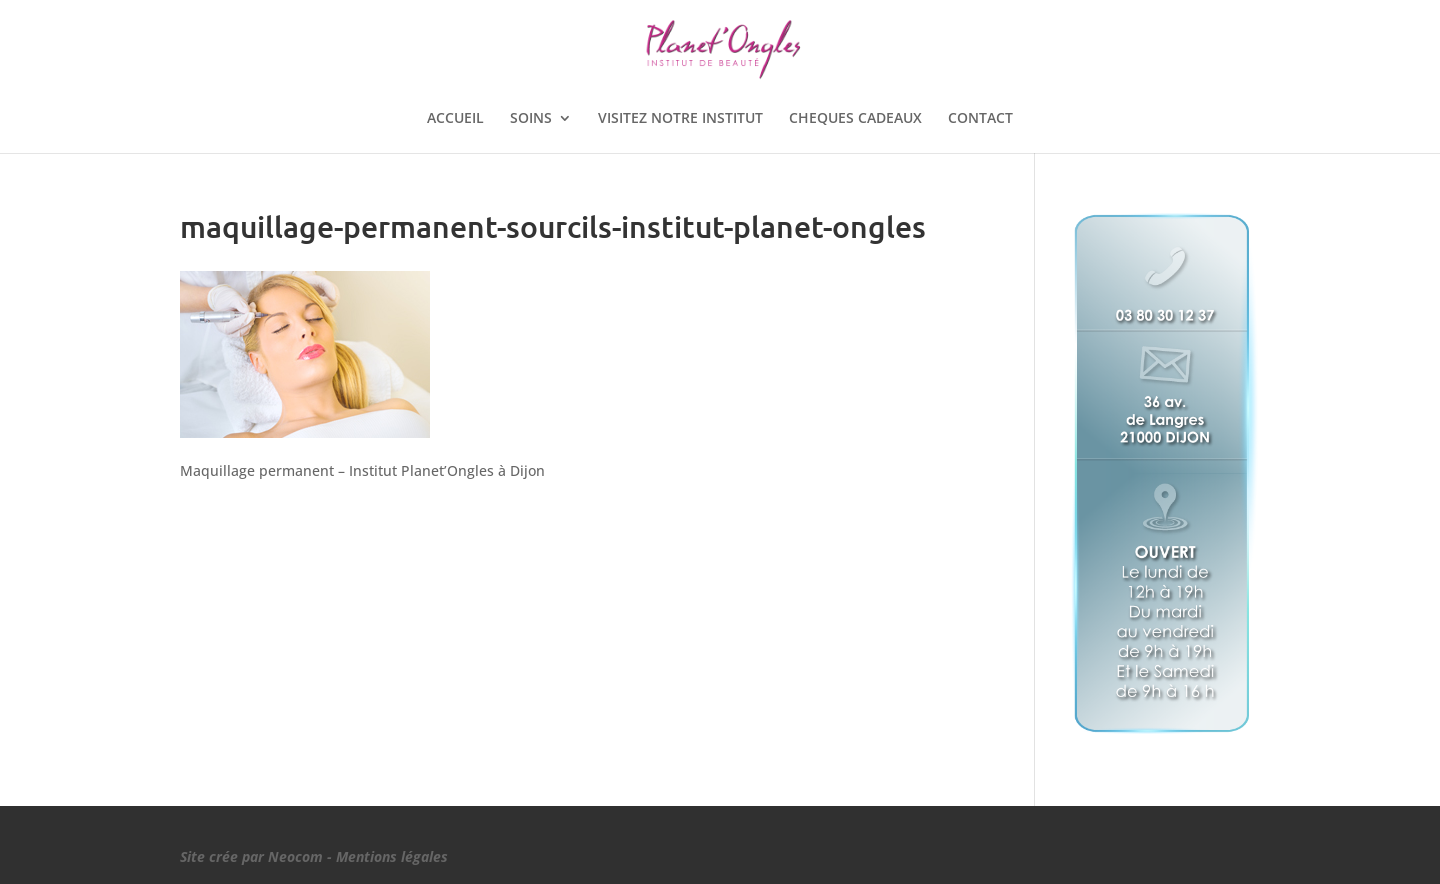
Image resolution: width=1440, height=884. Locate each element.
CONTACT (980, 119)
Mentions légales (392, 856)
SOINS (531, 119)
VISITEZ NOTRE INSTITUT (680, 119)
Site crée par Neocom (251, 856)
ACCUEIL (455, 119)
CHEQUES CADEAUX (855, 119)
